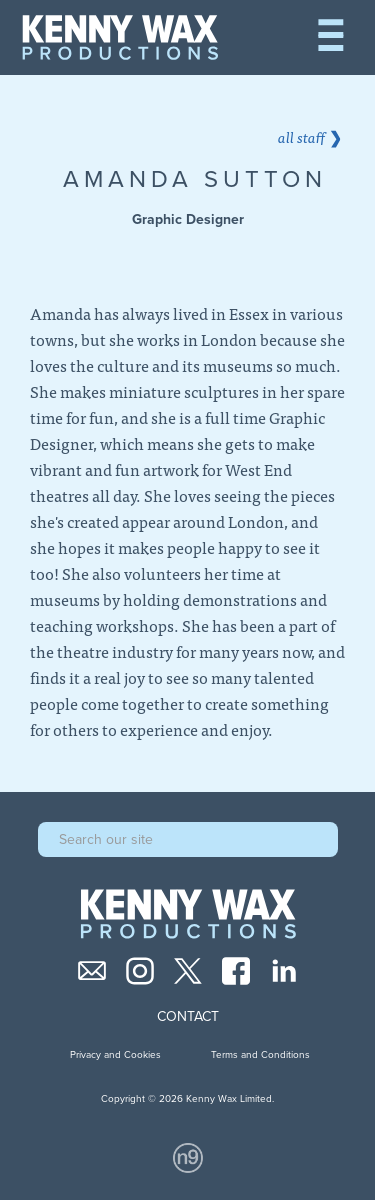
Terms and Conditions (260, 1054)
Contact (188, 1017)
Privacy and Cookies (115, 1054)
